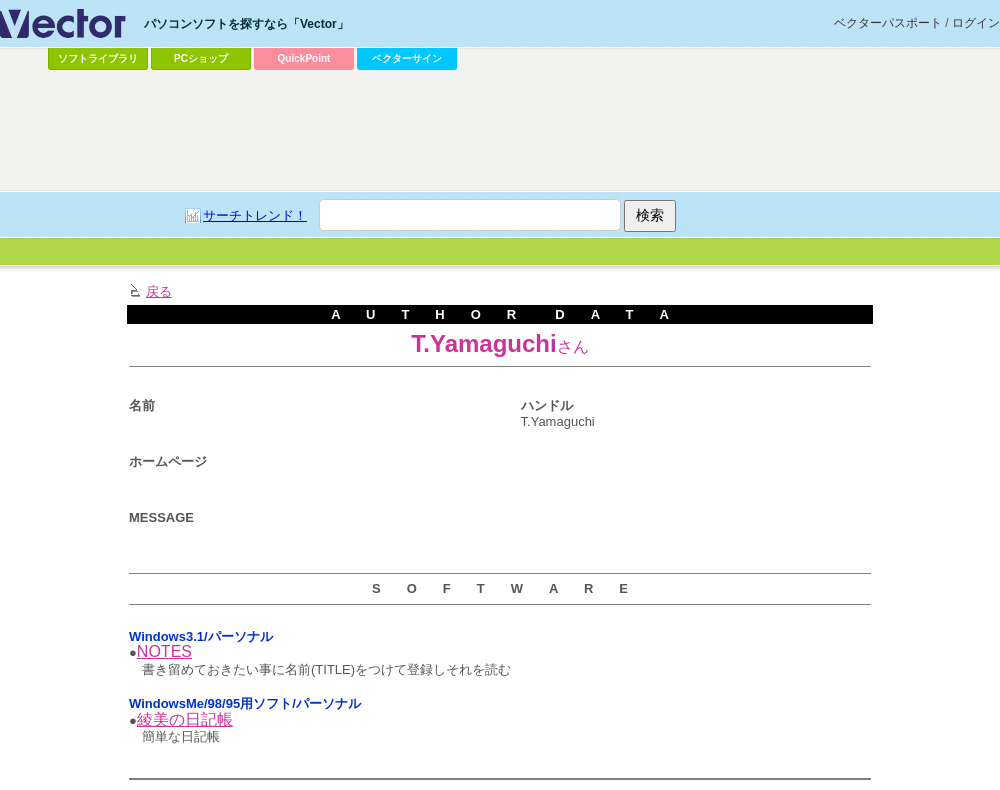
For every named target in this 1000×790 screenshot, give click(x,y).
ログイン (976, 23)
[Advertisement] (357, 226)
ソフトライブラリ (98, 58)
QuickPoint (304, 58)
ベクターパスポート (888, 23)
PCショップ (201, 58)
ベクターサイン (407, 58)
